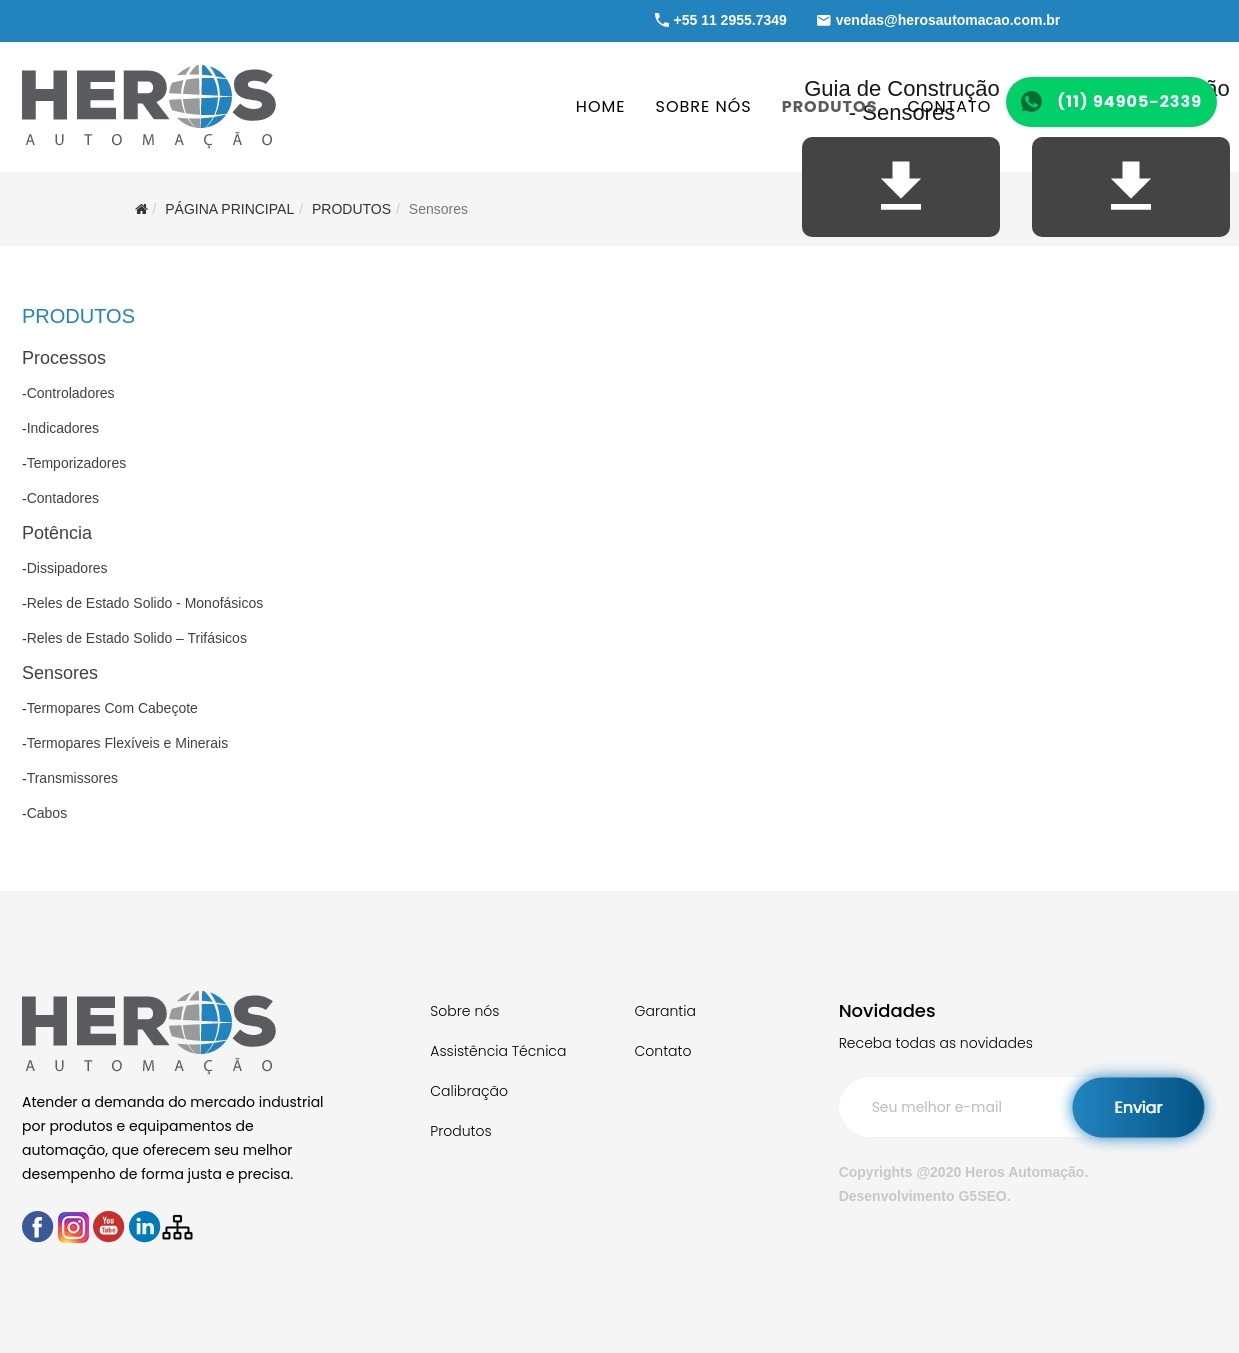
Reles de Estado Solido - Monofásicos (145, 603)
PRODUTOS (830, 106)
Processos (64, 358)
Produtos (460, 1131)
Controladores (71, 393)
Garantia (664, 1011)
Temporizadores (77, 463)
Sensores (60, 673)
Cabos (47, 813)
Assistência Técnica (498, 1051)
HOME (601, 106)
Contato (662, 1051)
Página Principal (229, 209)
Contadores (63, 498)
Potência (57, 533)
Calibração (469, 1091)
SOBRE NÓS (704, 106)
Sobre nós (464, 1011)
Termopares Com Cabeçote (112, 708)
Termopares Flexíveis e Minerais (128, 743)
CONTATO (949, 106)
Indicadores (63, 428)
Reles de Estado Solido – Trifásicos (137, 638)
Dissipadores (67, 568)
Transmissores (72, 778)
